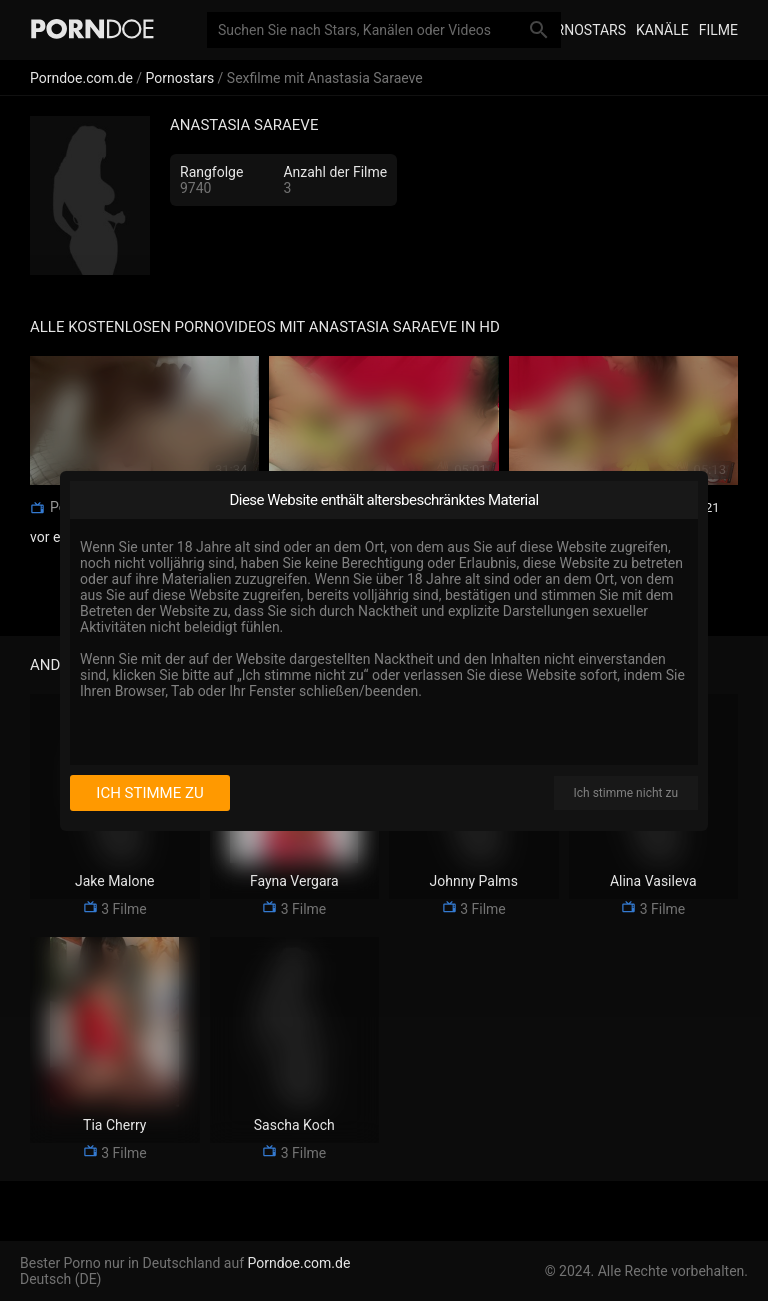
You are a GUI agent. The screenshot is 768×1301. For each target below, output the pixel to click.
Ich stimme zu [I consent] (149, 793)
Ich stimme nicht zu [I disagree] (626, 793)
